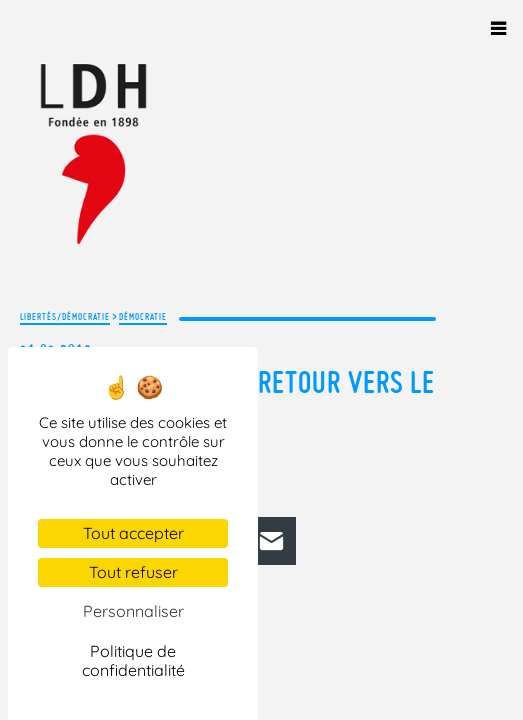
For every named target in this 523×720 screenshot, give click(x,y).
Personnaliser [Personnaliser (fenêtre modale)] (133, 611)
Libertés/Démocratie (65, 316)
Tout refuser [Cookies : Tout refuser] (133, 572)
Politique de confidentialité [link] (133, 660)
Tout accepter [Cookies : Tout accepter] (133, 533)
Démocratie (143, 316)
